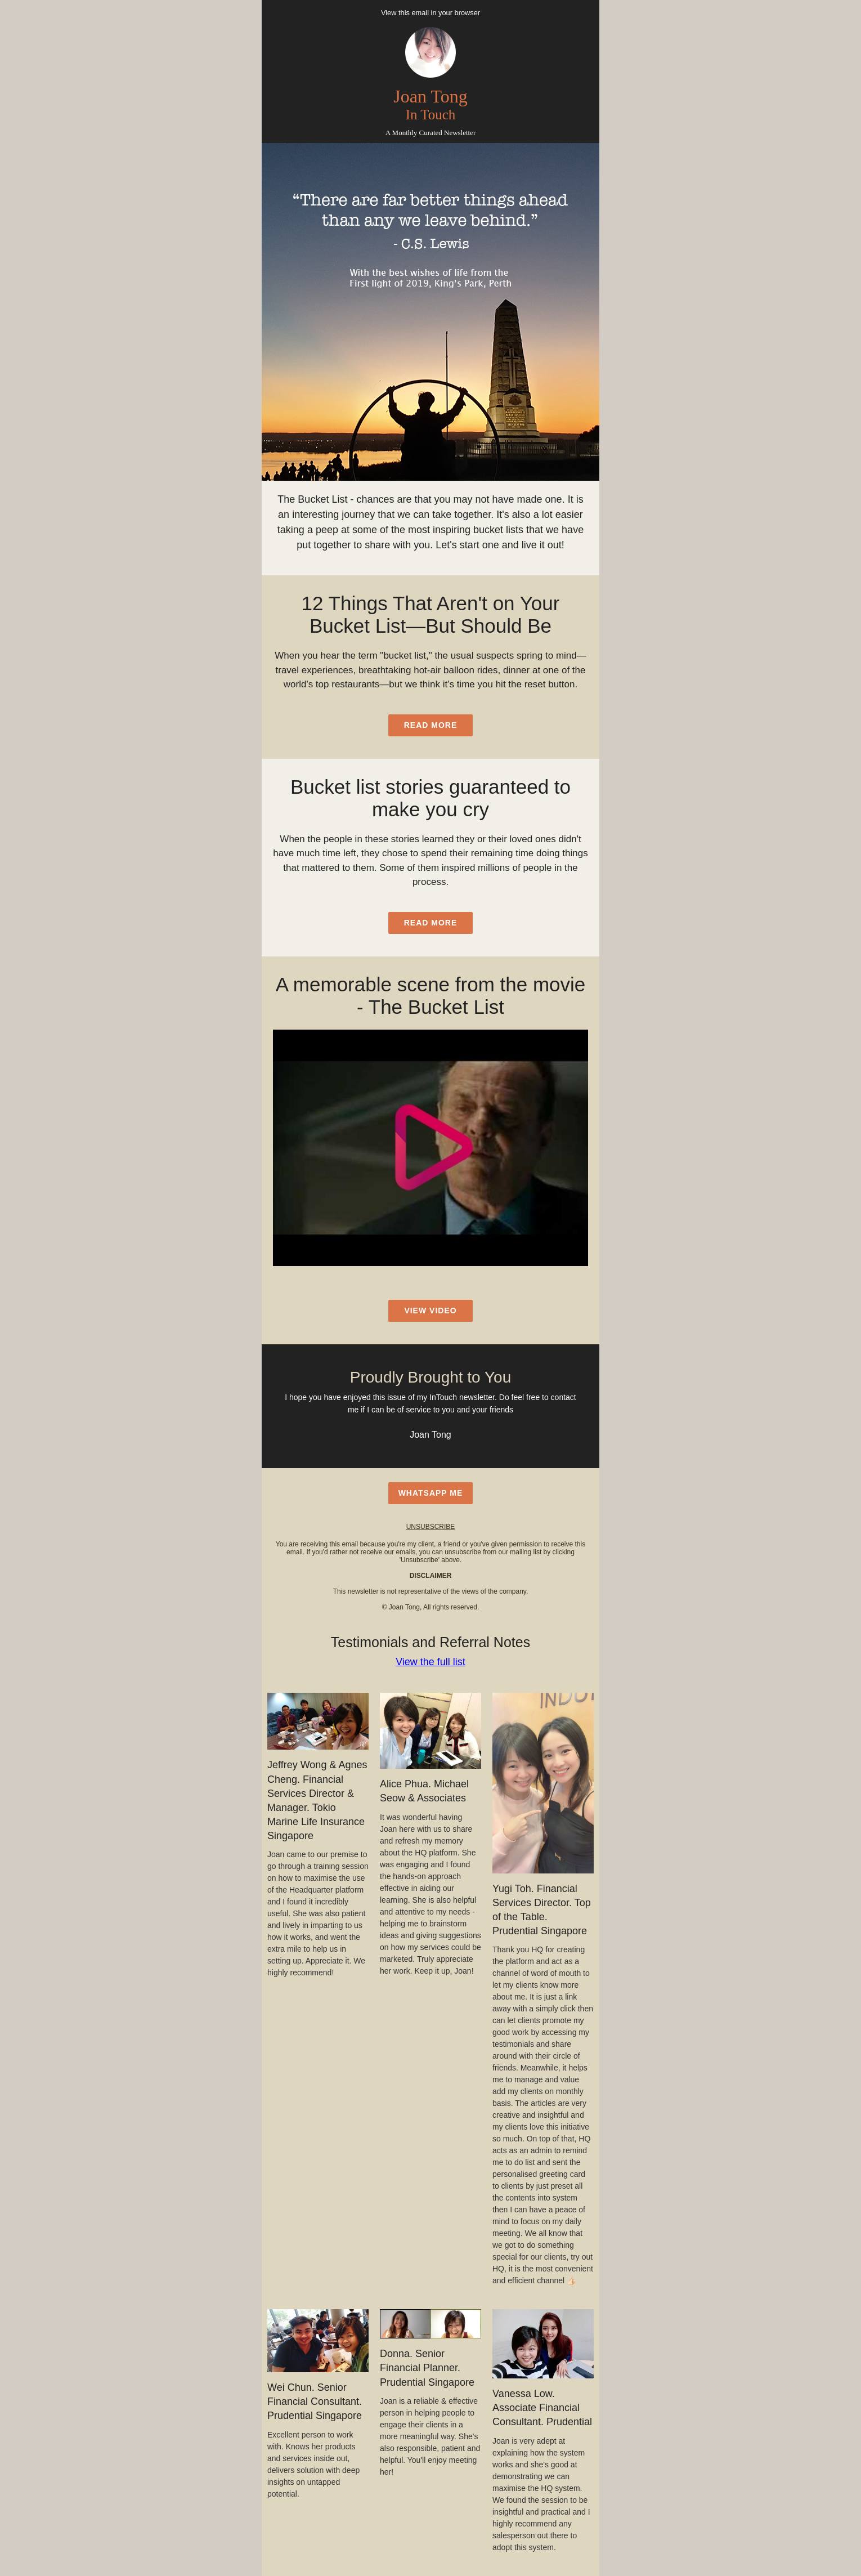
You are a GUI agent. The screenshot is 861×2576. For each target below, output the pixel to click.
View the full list (430, 1661)
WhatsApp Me (430, 1492)
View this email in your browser (430, 12)
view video (430, 1310)
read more (431, 725)
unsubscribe (430, 1527)
